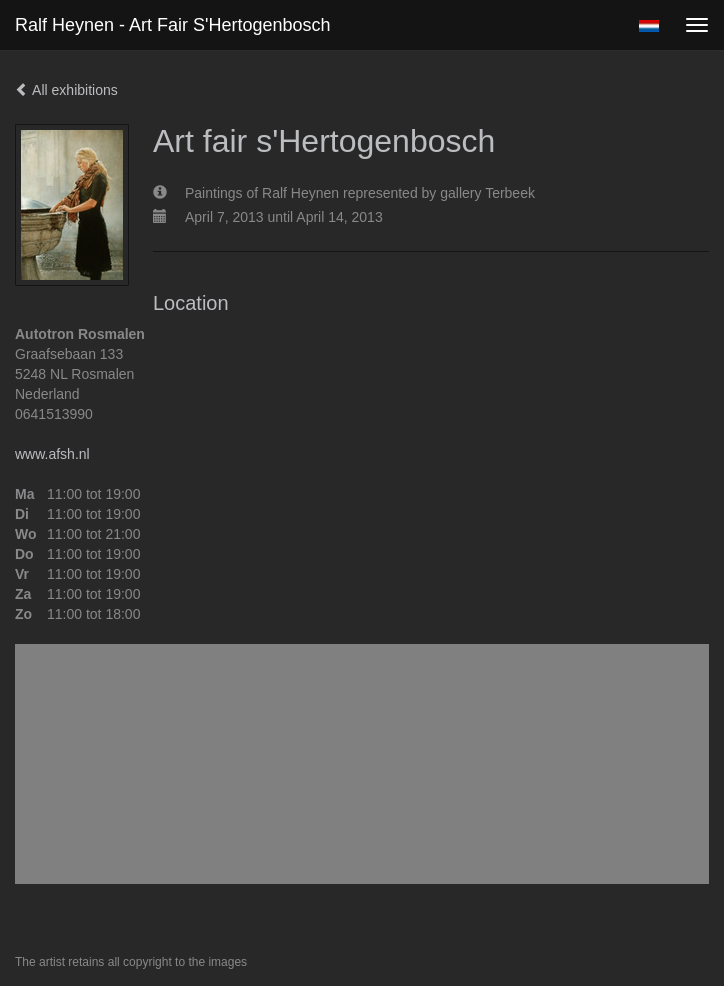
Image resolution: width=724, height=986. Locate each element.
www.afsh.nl (52, 454)
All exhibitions (66, 90)
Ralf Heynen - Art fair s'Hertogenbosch (173, 25)
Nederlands (648, 26)
